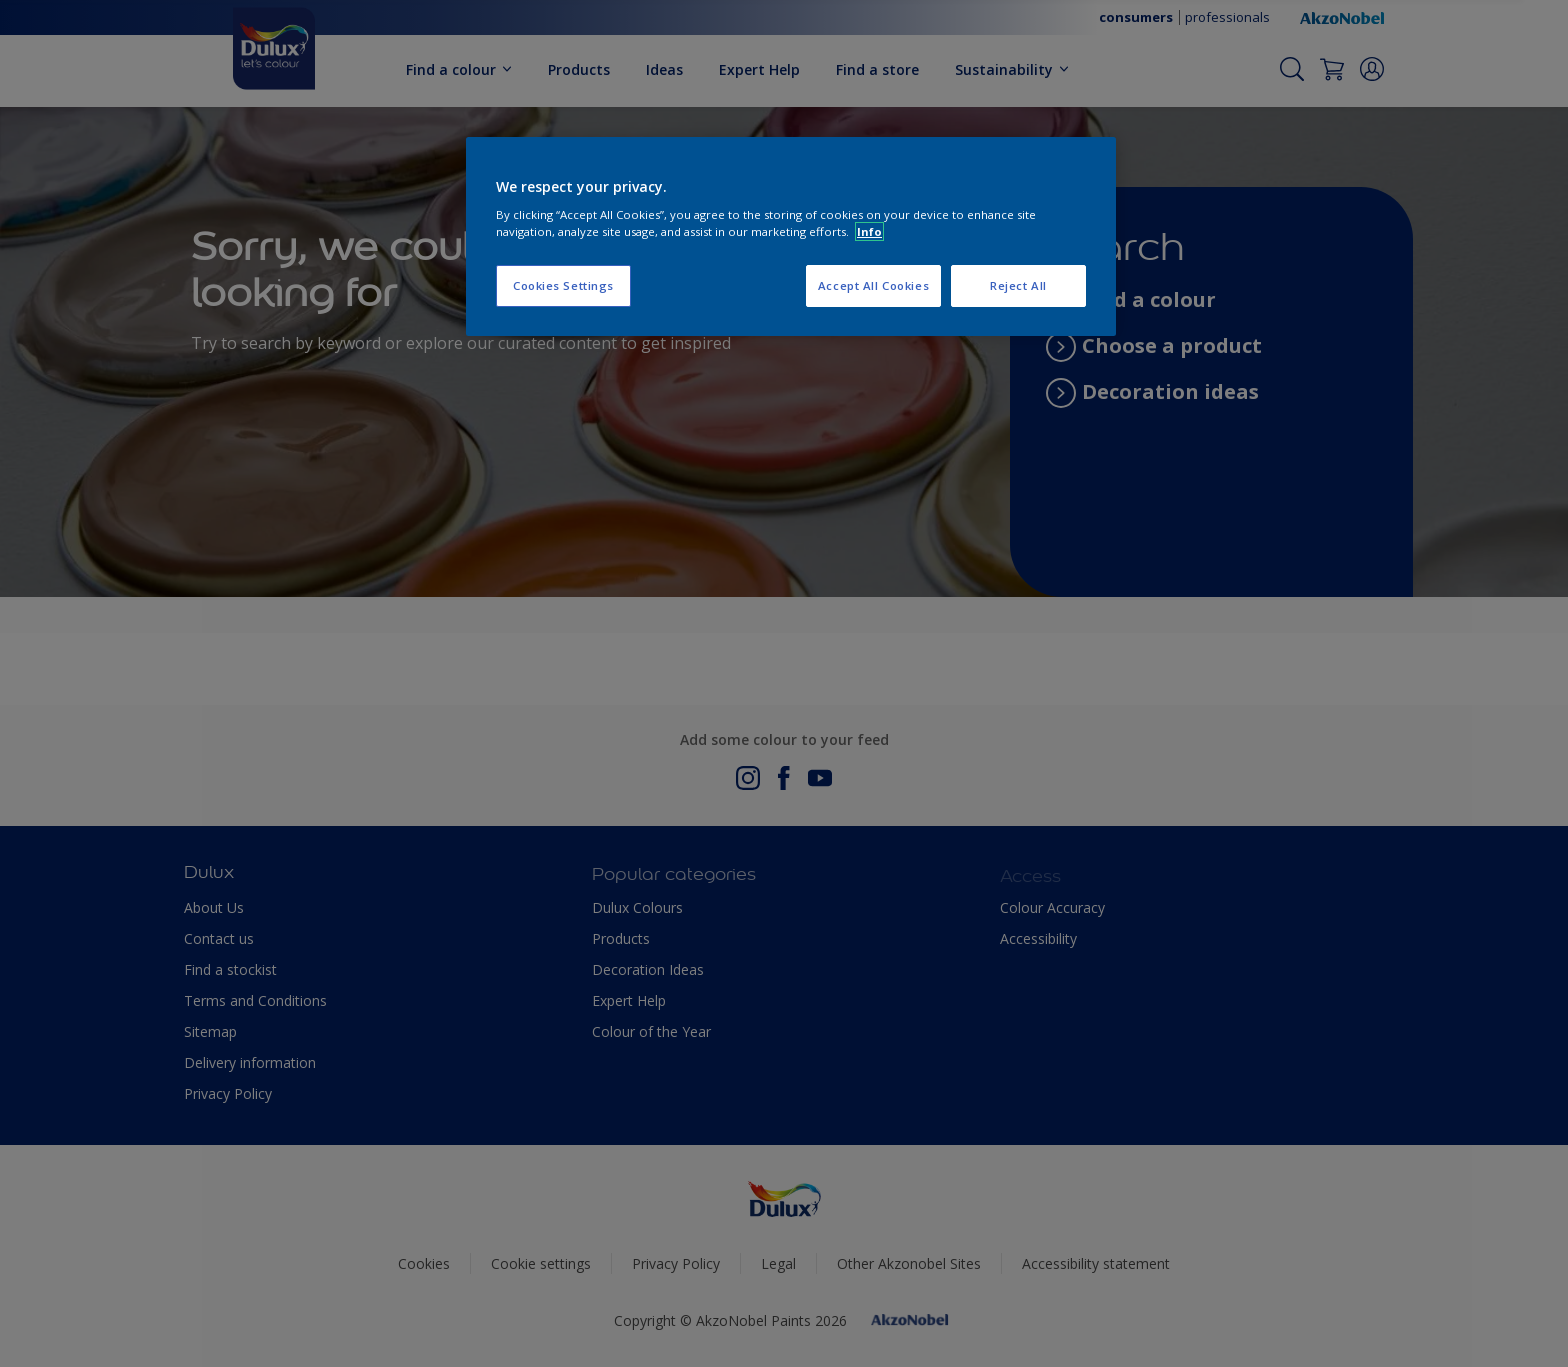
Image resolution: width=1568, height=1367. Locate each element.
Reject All (1018, 285)
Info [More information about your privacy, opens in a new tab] (869, 231)
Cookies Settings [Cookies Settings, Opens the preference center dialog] (563, 285)
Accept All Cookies (873, 285)
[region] (791, 237)
